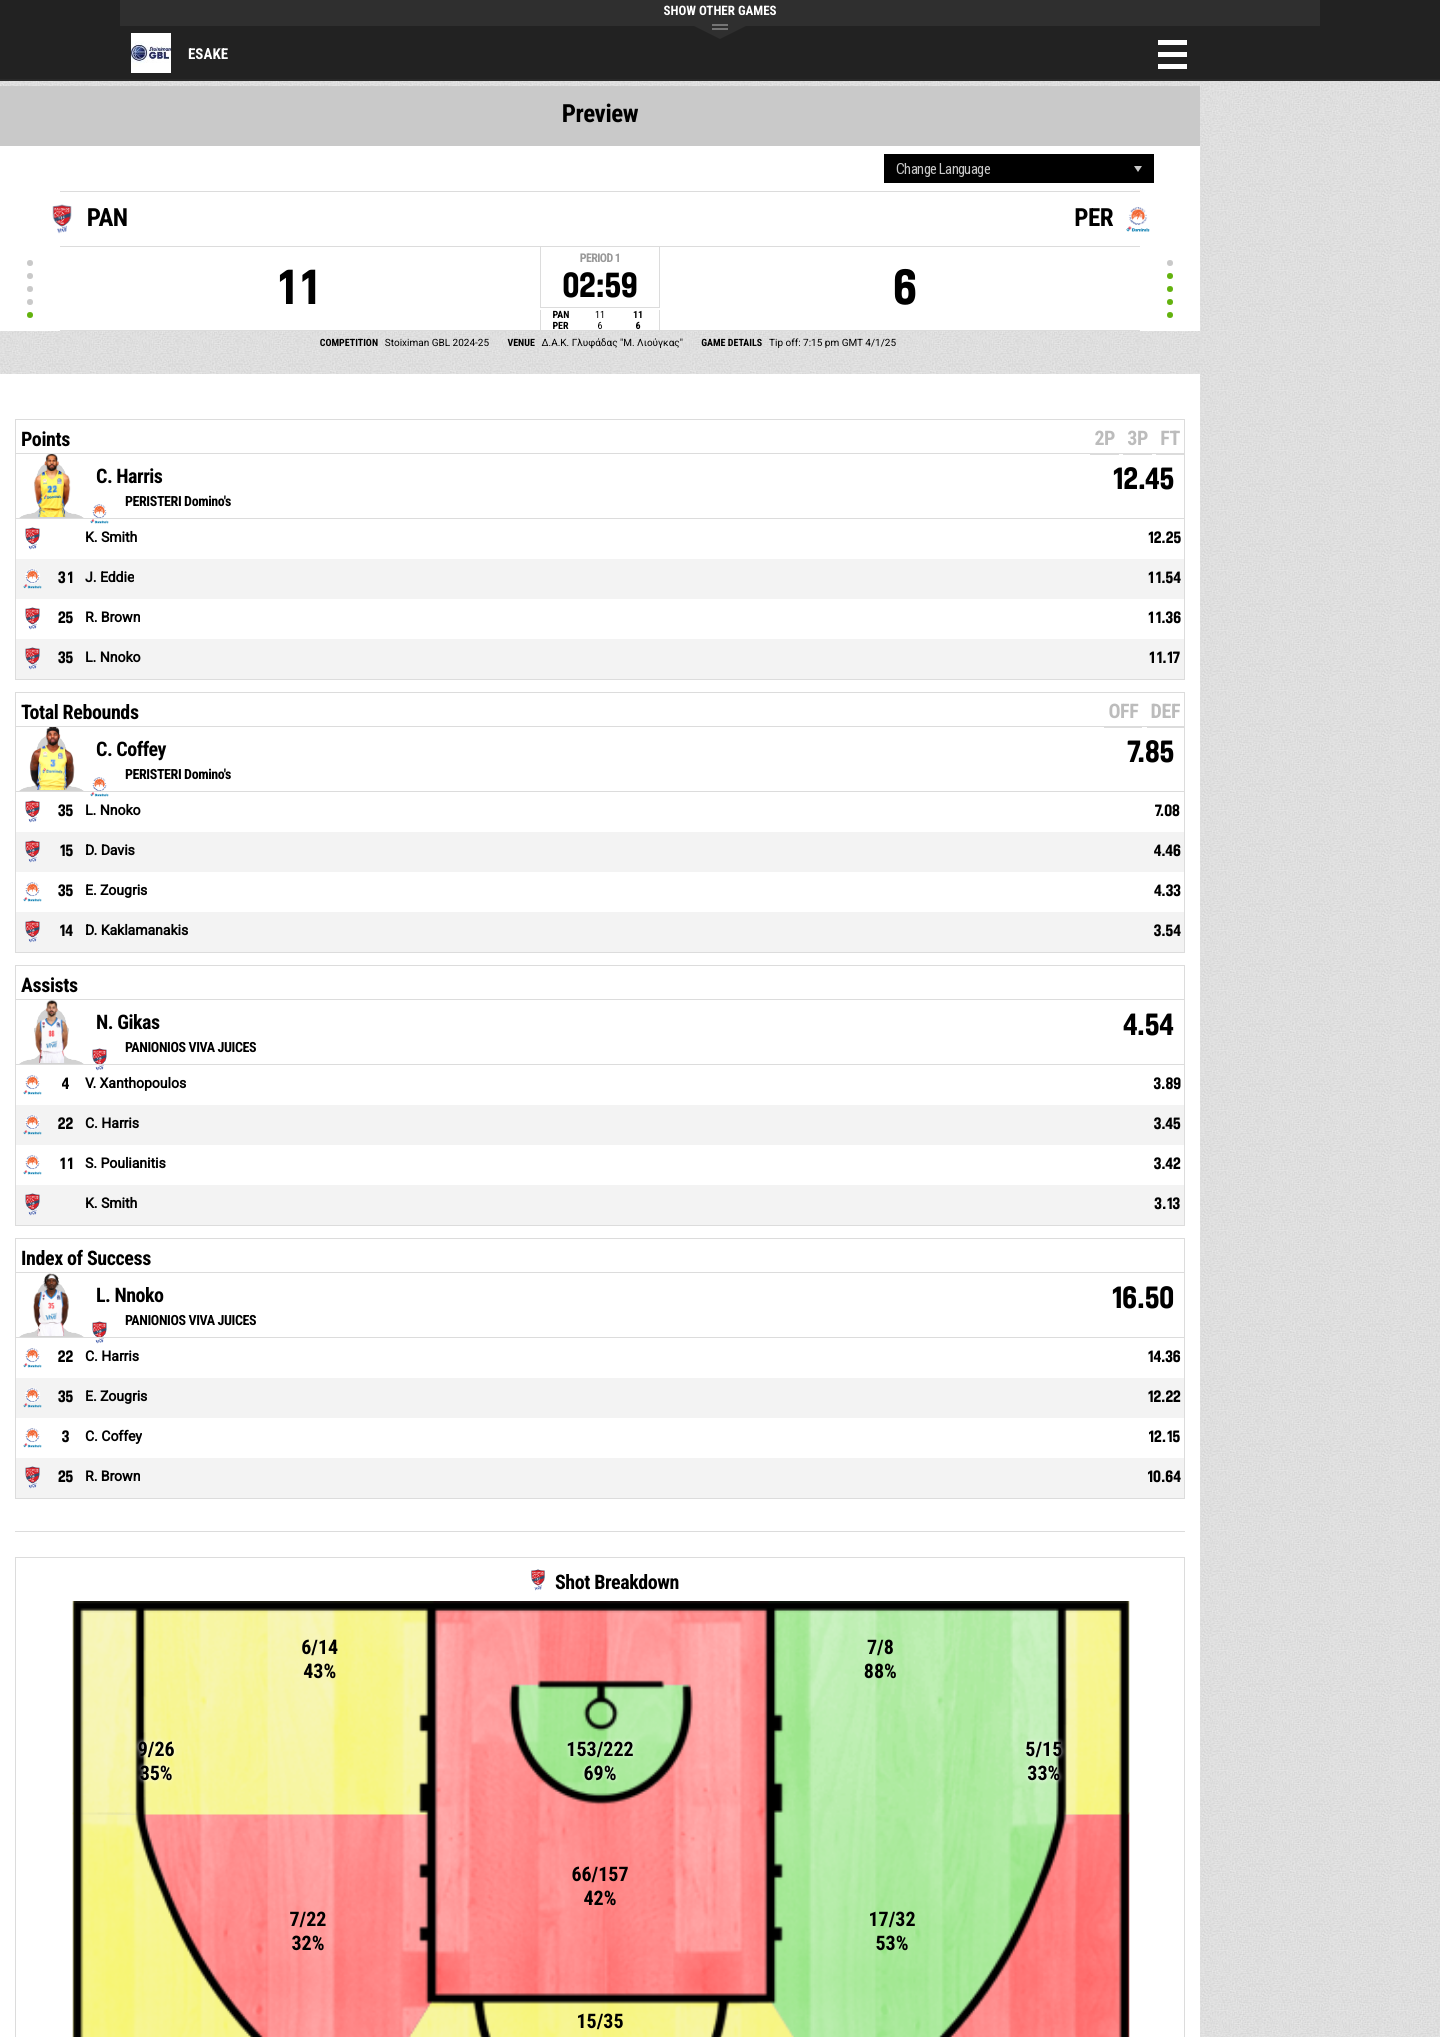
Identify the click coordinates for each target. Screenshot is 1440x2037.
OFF (1123, 711)
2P (1104, 438)
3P (1137, 438)
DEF (1165, 711)
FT (1170, 438)
